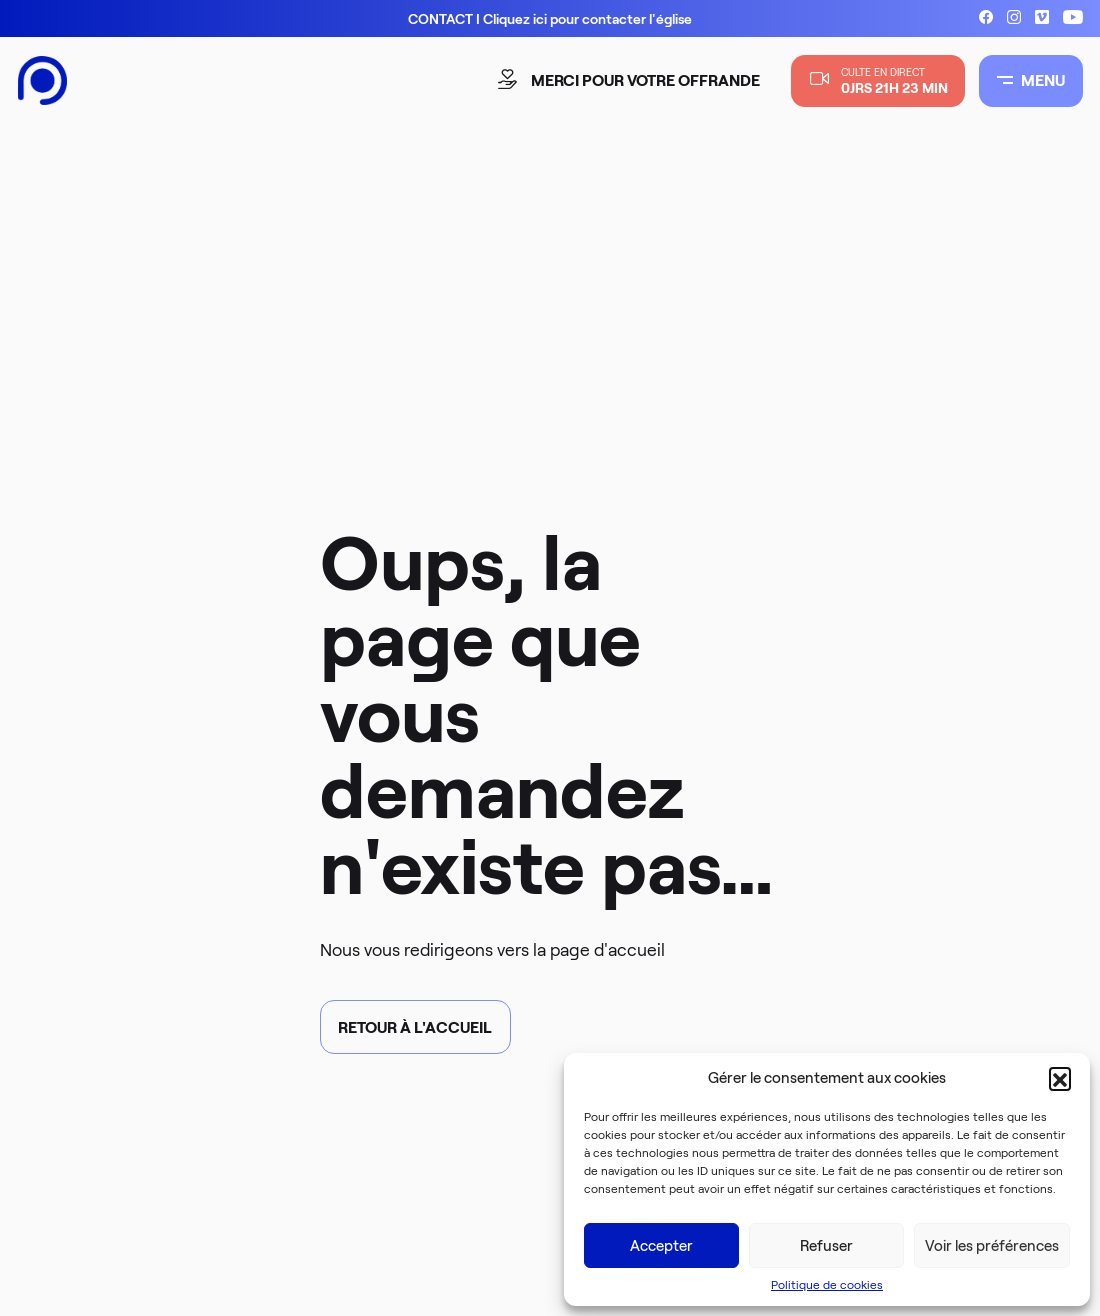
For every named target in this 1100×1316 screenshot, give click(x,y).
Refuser (826, 1246)
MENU (1031, 80)
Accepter (661, 1246)
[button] (1060, 1078)
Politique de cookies (827, 1284)
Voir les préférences (992, 1246)
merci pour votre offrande (631, 80)
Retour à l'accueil (415, 1027)
